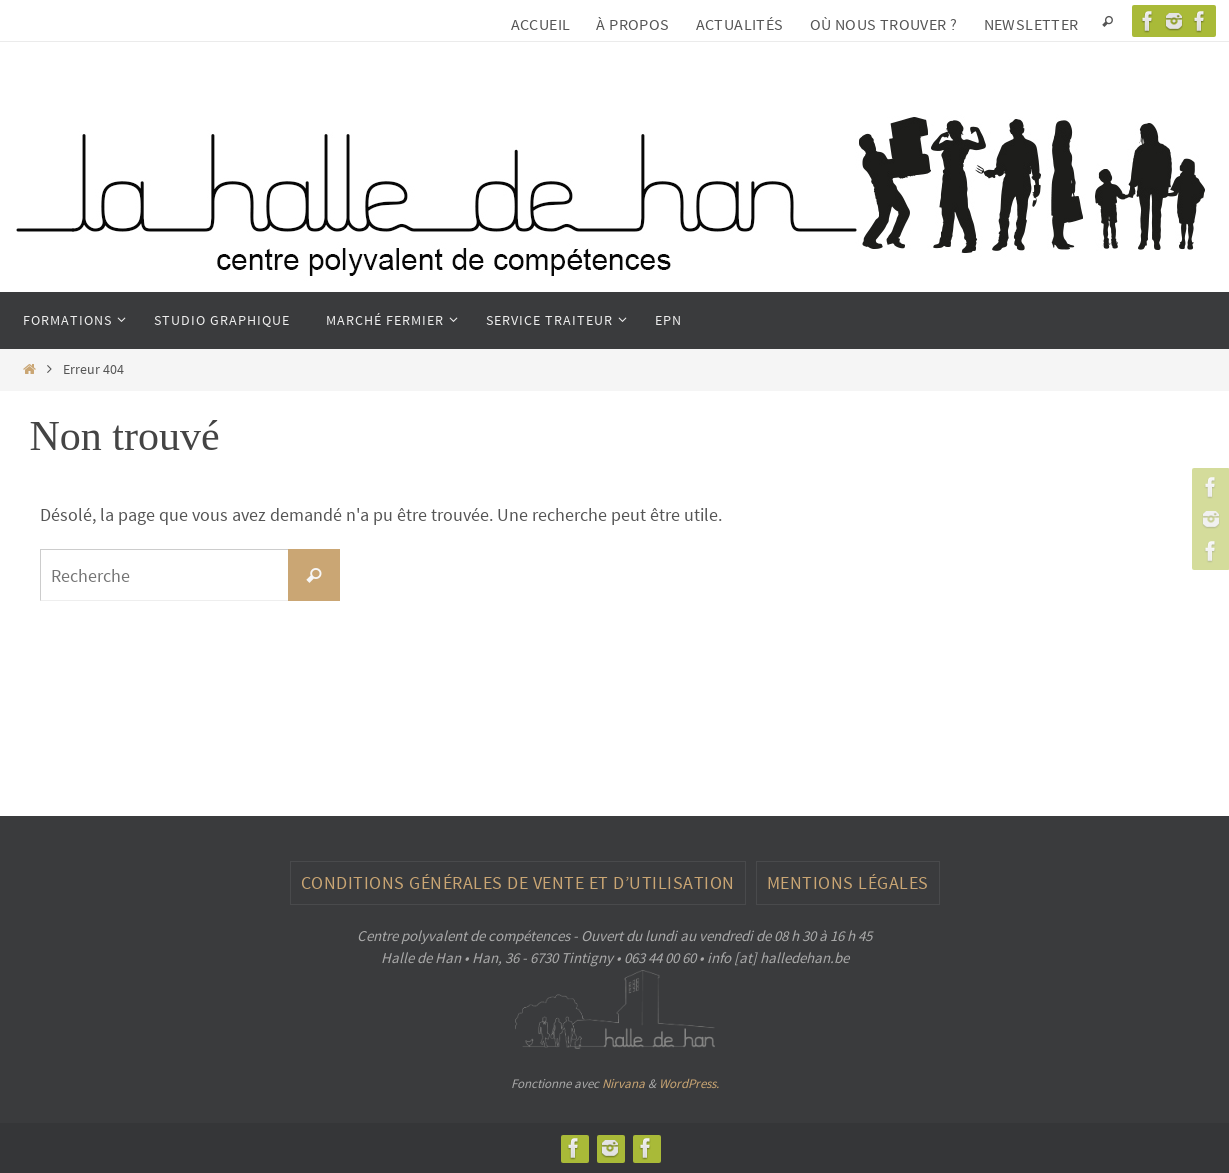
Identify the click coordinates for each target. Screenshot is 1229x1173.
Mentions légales (848, 882)
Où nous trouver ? (884, 24)
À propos (632, 24)
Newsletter (1031, 24)
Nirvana (623, 1083)
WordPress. (689, 1083)
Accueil (541, 24)
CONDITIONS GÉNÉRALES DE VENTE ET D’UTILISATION (518, 882)
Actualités (740, 24)
